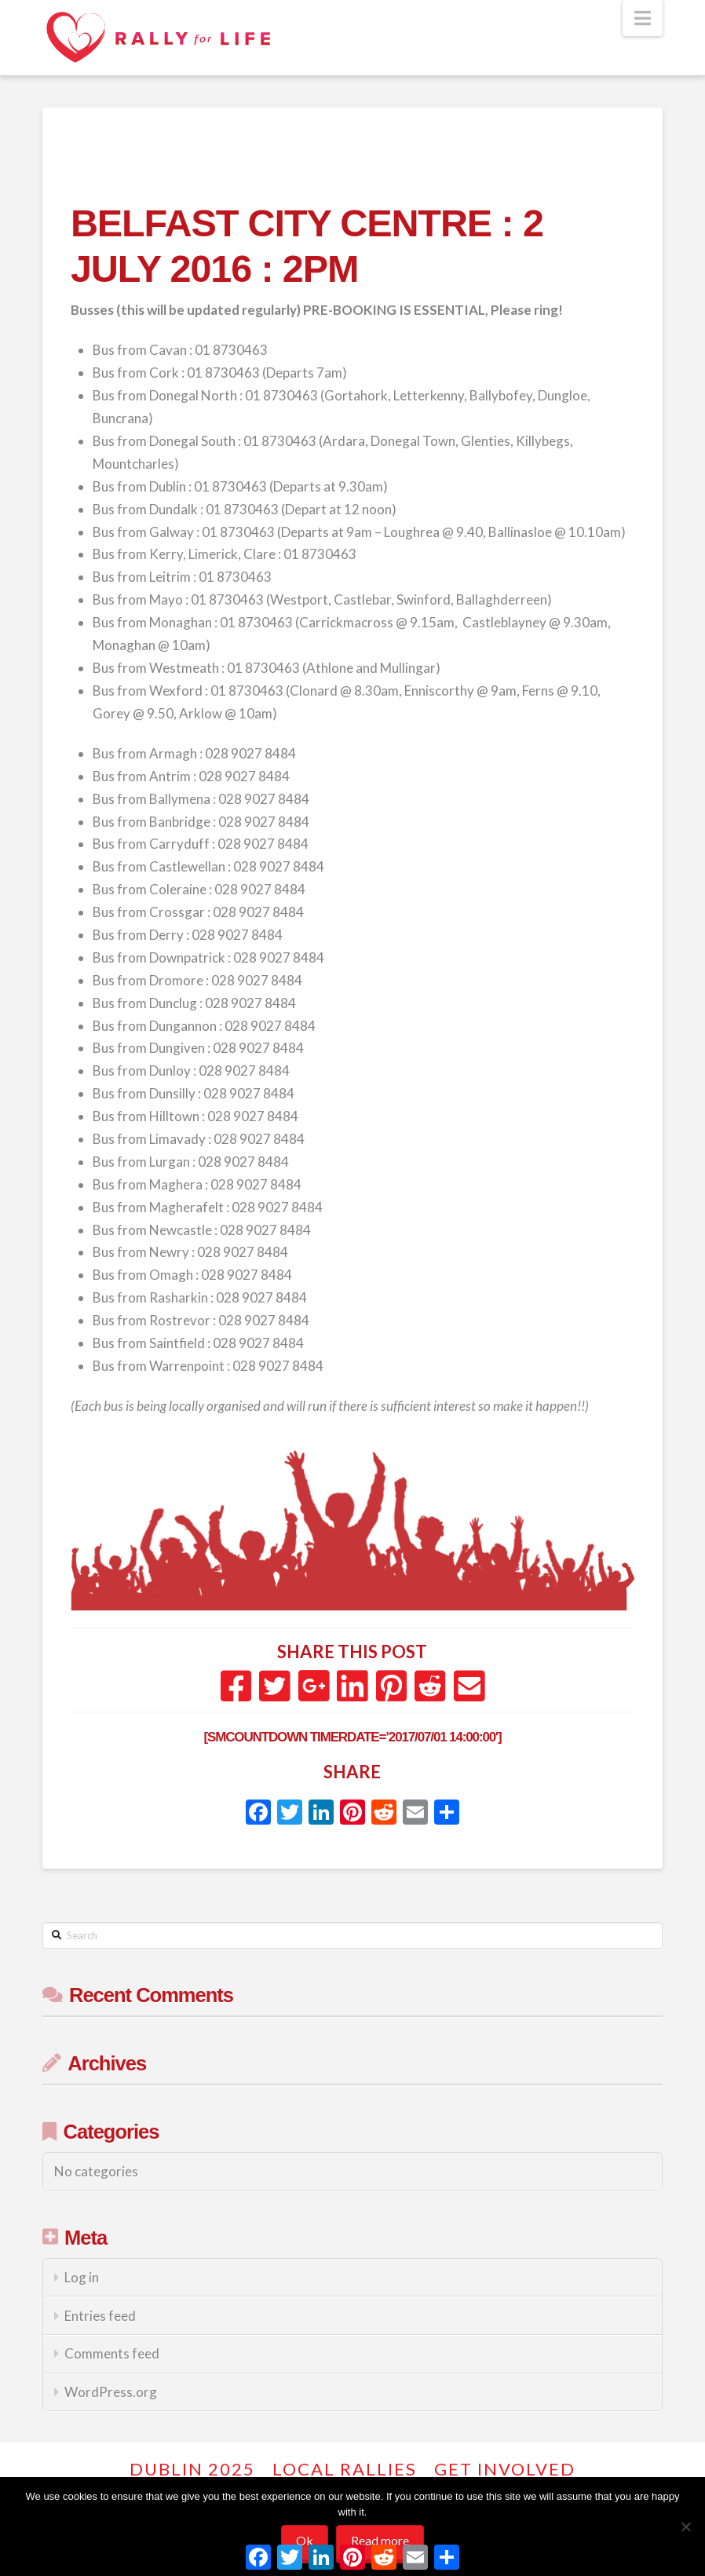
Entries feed (100, 2315)
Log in (81, 2277)
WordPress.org (110, 2392)
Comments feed (111, 2353)
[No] (685, 2526)
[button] (643, 18)
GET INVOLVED (504, 2468)
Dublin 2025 (192, 2468)
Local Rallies (344, 2468)
